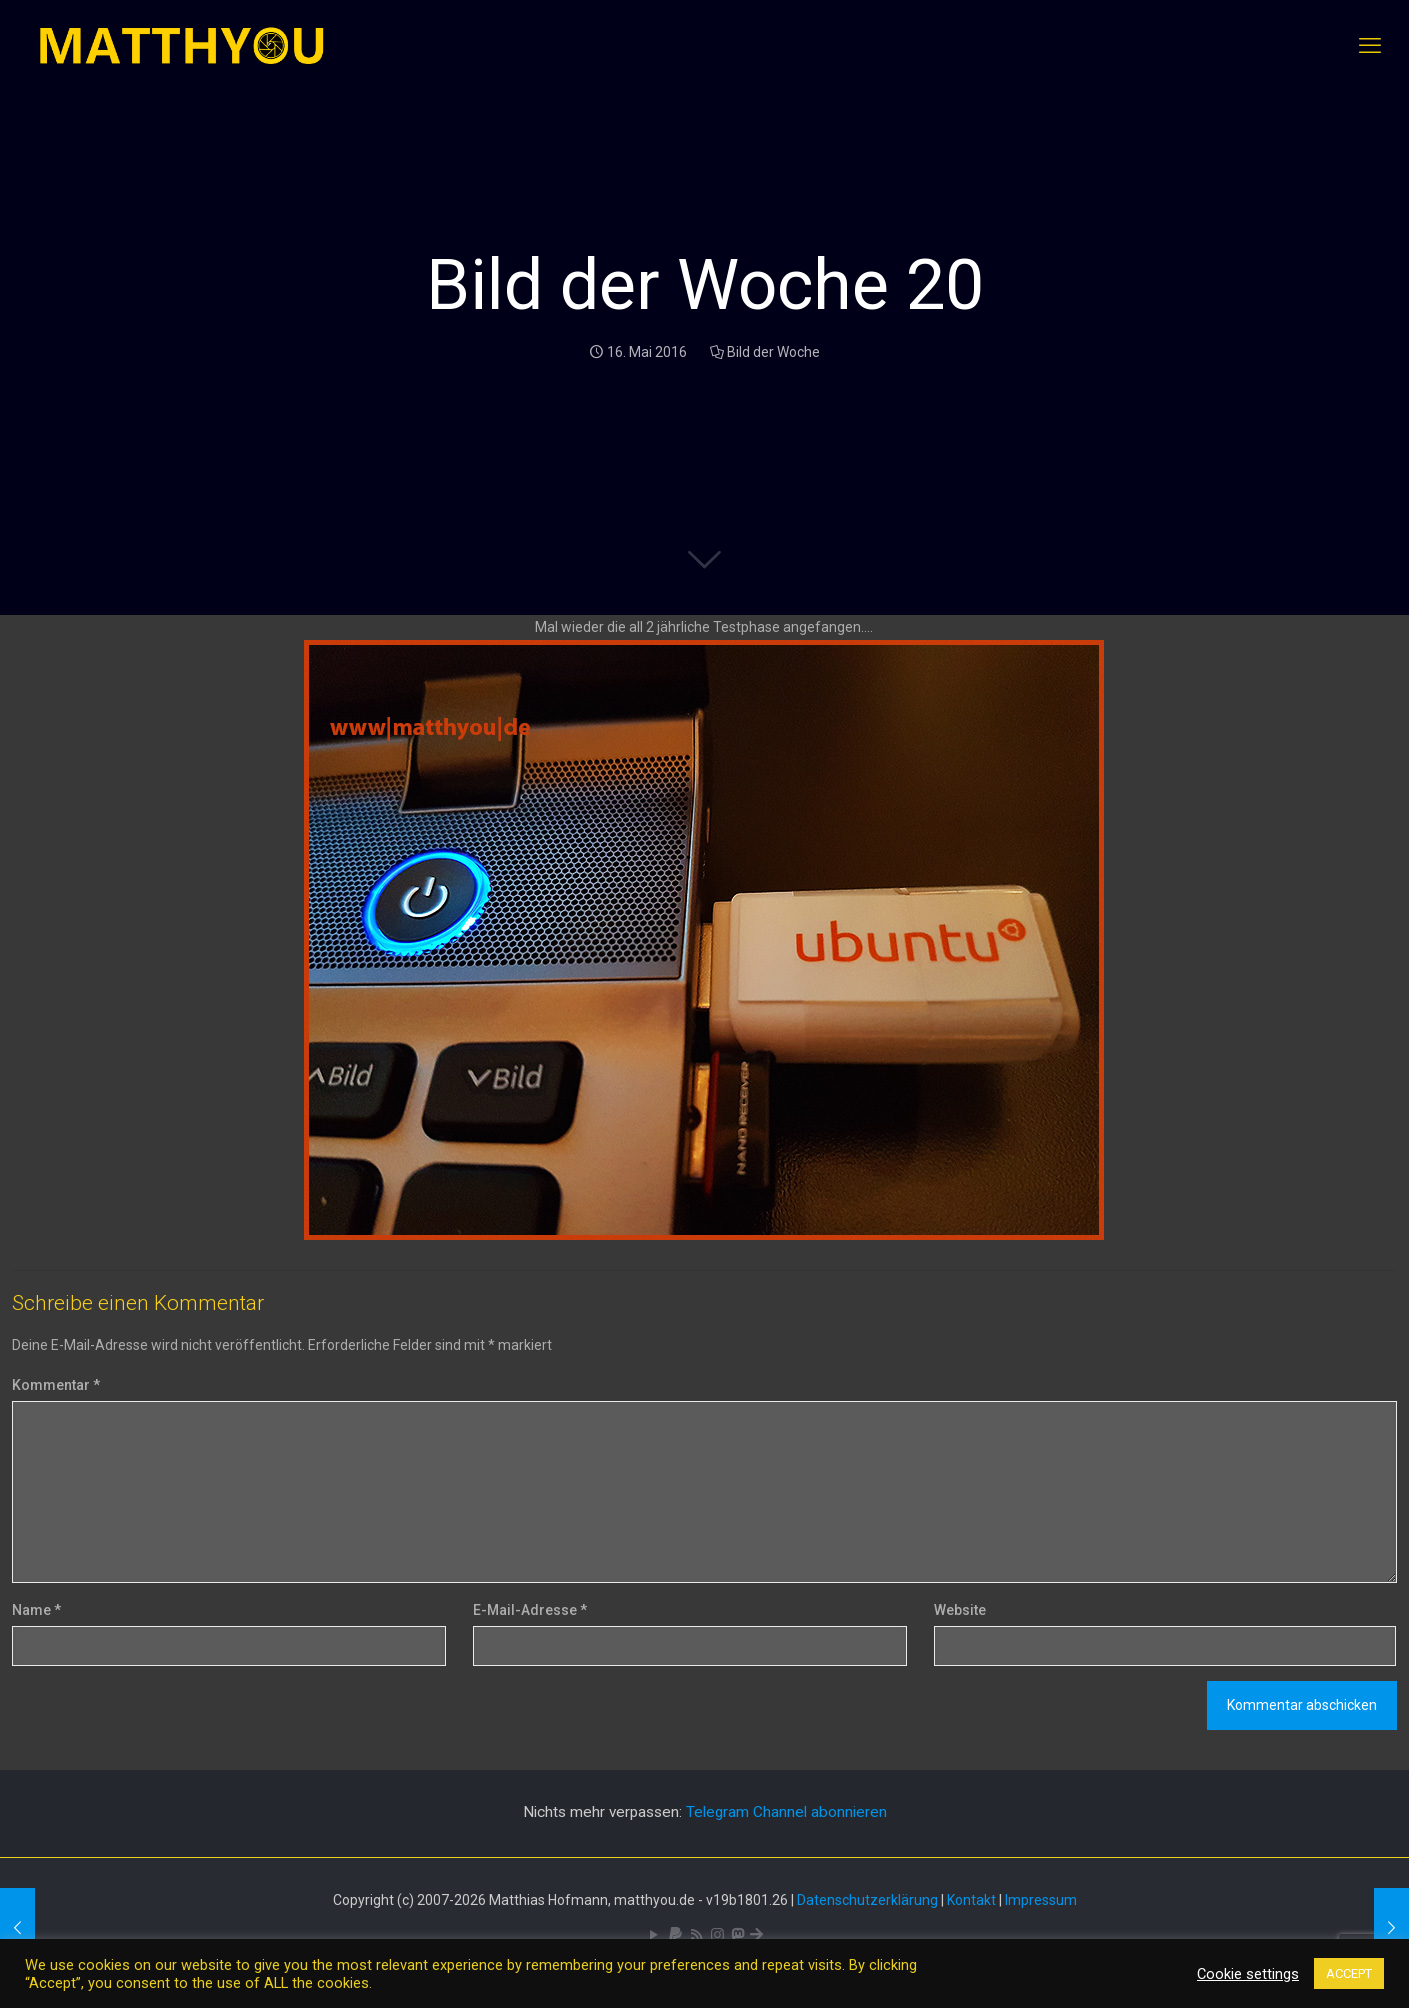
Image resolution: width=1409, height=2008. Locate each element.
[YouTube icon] (654, 1935)
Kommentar (56, 1385)
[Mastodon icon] (737, 1935)
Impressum (1041, 1900)
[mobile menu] (1370, 46)
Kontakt (971, 1900)
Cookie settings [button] (1248, 1974)
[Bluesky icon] (756, 1935)
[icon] (675, 1935)
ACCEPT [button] (1349, 1973)
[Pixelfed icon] (717, 1935)
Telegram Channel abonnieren (786, 1812)
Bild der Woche (773, 352)
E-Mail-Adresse (530, 1610)
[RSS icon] (696, 1935)
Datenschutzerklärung (867, 1900)
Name (36, 1610)
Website (960, 1610)
